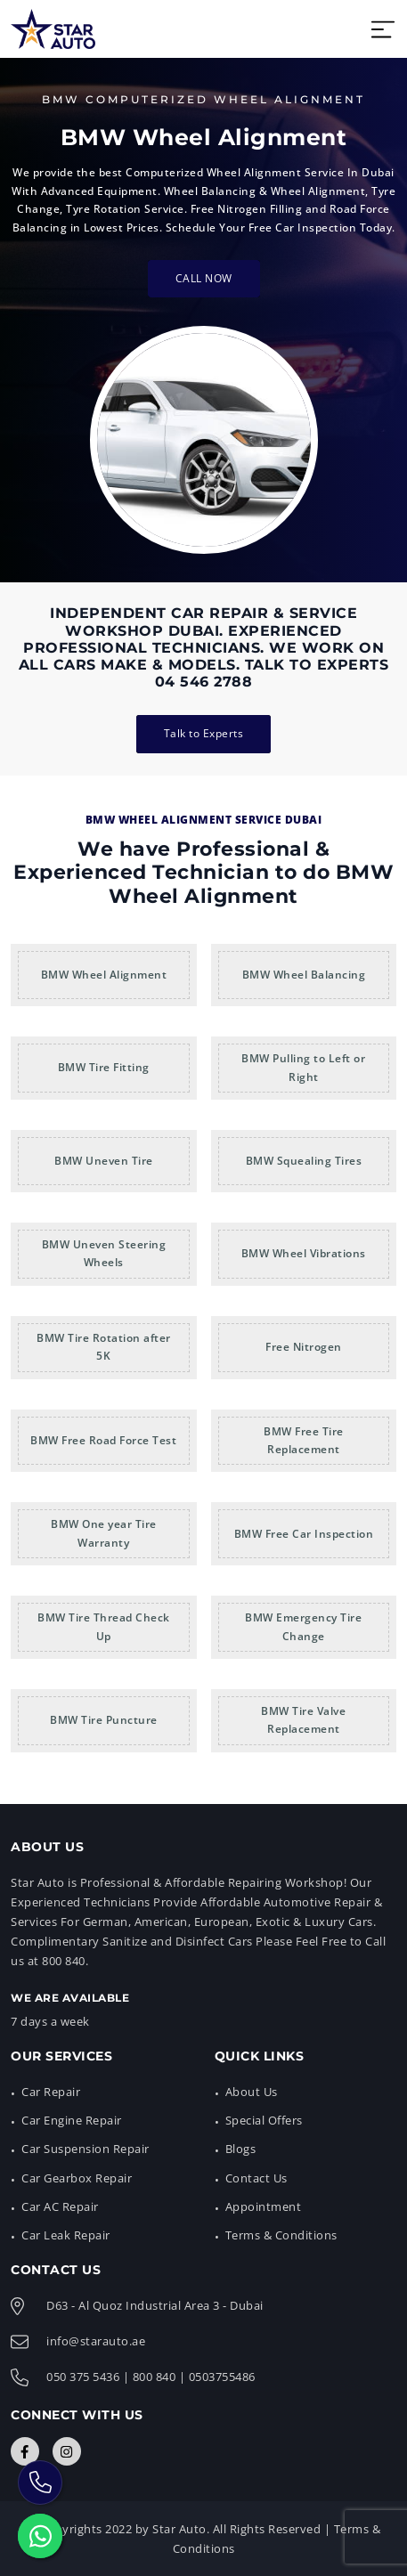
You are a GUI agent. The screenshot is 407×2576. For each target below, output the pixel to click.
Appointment (263, 2206)
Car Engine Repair (71, 2120)
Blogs (240, 2149)
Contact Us (256, 2178)
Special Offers (264, 2120)
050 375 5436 (82, 2377)
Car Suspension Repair (85, 2149)
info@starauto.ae (95, 2341)
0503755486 (222, 2377)
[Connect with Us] (25, 2451)
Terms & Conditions (281, 2235)
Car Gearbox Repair (76, 2178)
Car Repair (50, 2092)
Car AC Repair (60, 2206)
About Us (251, 2092)
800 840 (154, 2377)
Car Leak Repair (65, 2235)
